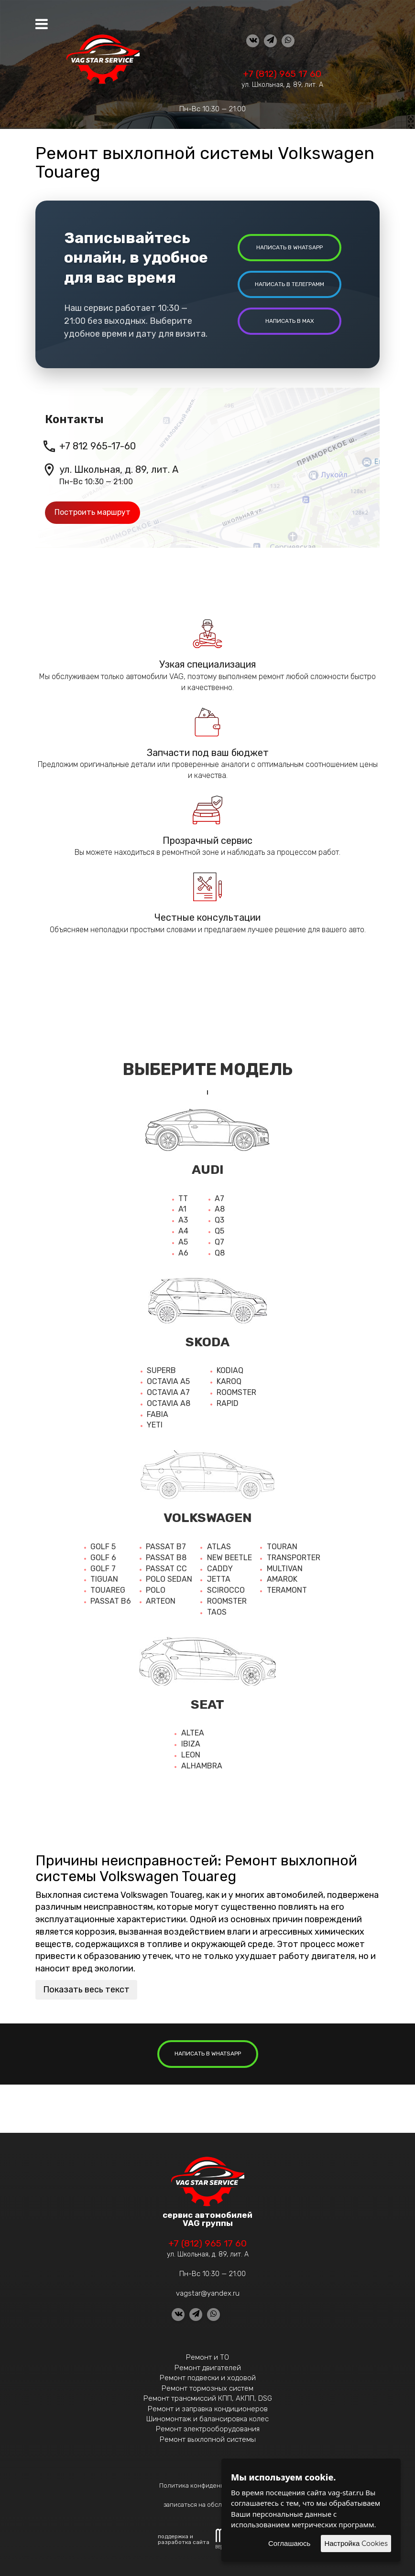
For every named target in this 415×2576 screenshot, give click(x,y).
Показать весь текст (86, 1989)
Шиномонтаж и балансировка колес (207, 2419)
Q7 (219, 1241)
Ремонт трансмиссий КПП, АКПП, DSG (207, 2398)
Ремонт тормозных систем (207, 2388)
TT (183, 1198)
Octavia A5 (168, 1381)
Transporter (293, 1557)
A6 (183, 1252)
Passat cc (166, 1568)
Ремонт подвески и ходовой (208, 2378)
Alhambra (201, 1765)
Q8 (220, 1252)
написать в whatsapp (289, 247)
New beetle (229, 1557)
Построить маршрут (93, 512)
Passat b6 (110, 1601)
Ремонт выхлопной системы (208, 2439)
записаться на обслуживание (207, 2504)
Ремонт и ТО (207, 2357)
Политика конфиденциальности (207, 2485)
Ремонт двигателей (208, 2367)
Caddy (220, 1568)
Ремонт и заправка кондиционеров (208, 2409)
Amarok (282, 1579)
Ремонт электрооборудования (208, 2429)
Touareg (107, 1590)
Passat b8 (166, 1557)
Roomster (236, 1392)
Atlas (219, 1546)
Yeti (155, 1424)
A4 (183, 1230)
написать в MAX (289, 321)
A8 (220, 1208)
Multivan (285, 1568)
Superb (161, 1370)
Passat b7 (166, 1546)
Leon (190, 1754)
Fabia (157, 1414)
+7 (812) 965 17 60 (282, 73)
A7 (219, 1198)
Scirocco (226, 1590)
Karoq (229, 1381)
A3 (183, 1219)
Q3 (219, 1219)
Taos (217, 1612)
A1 (182, 1208)
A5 (183, 1241)
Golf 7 (103, 1568)
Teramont (287, 1590)
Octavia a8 (168, 1403)
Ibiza (190, 1743)
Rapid (228, 1403)
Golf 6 (103, 1557)
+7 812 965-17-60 (97, 446)
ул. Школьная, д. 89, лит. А (282, 85)
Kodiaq (230, 1370)
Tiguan (104, 1579)
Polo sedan (169, 1579)
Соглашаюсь (289, 2543)
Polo (155, 1590)
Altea (192, 1732)
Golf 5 (103, 1546)
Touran (282, 1546)
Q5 (219, 1230)
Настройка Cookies (356, 2543)
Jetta (218, 1579)
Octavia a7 (168, 1392)
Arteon (160, 1601)
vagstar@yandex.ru (208, 2293)
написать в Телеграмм (289, 284)
